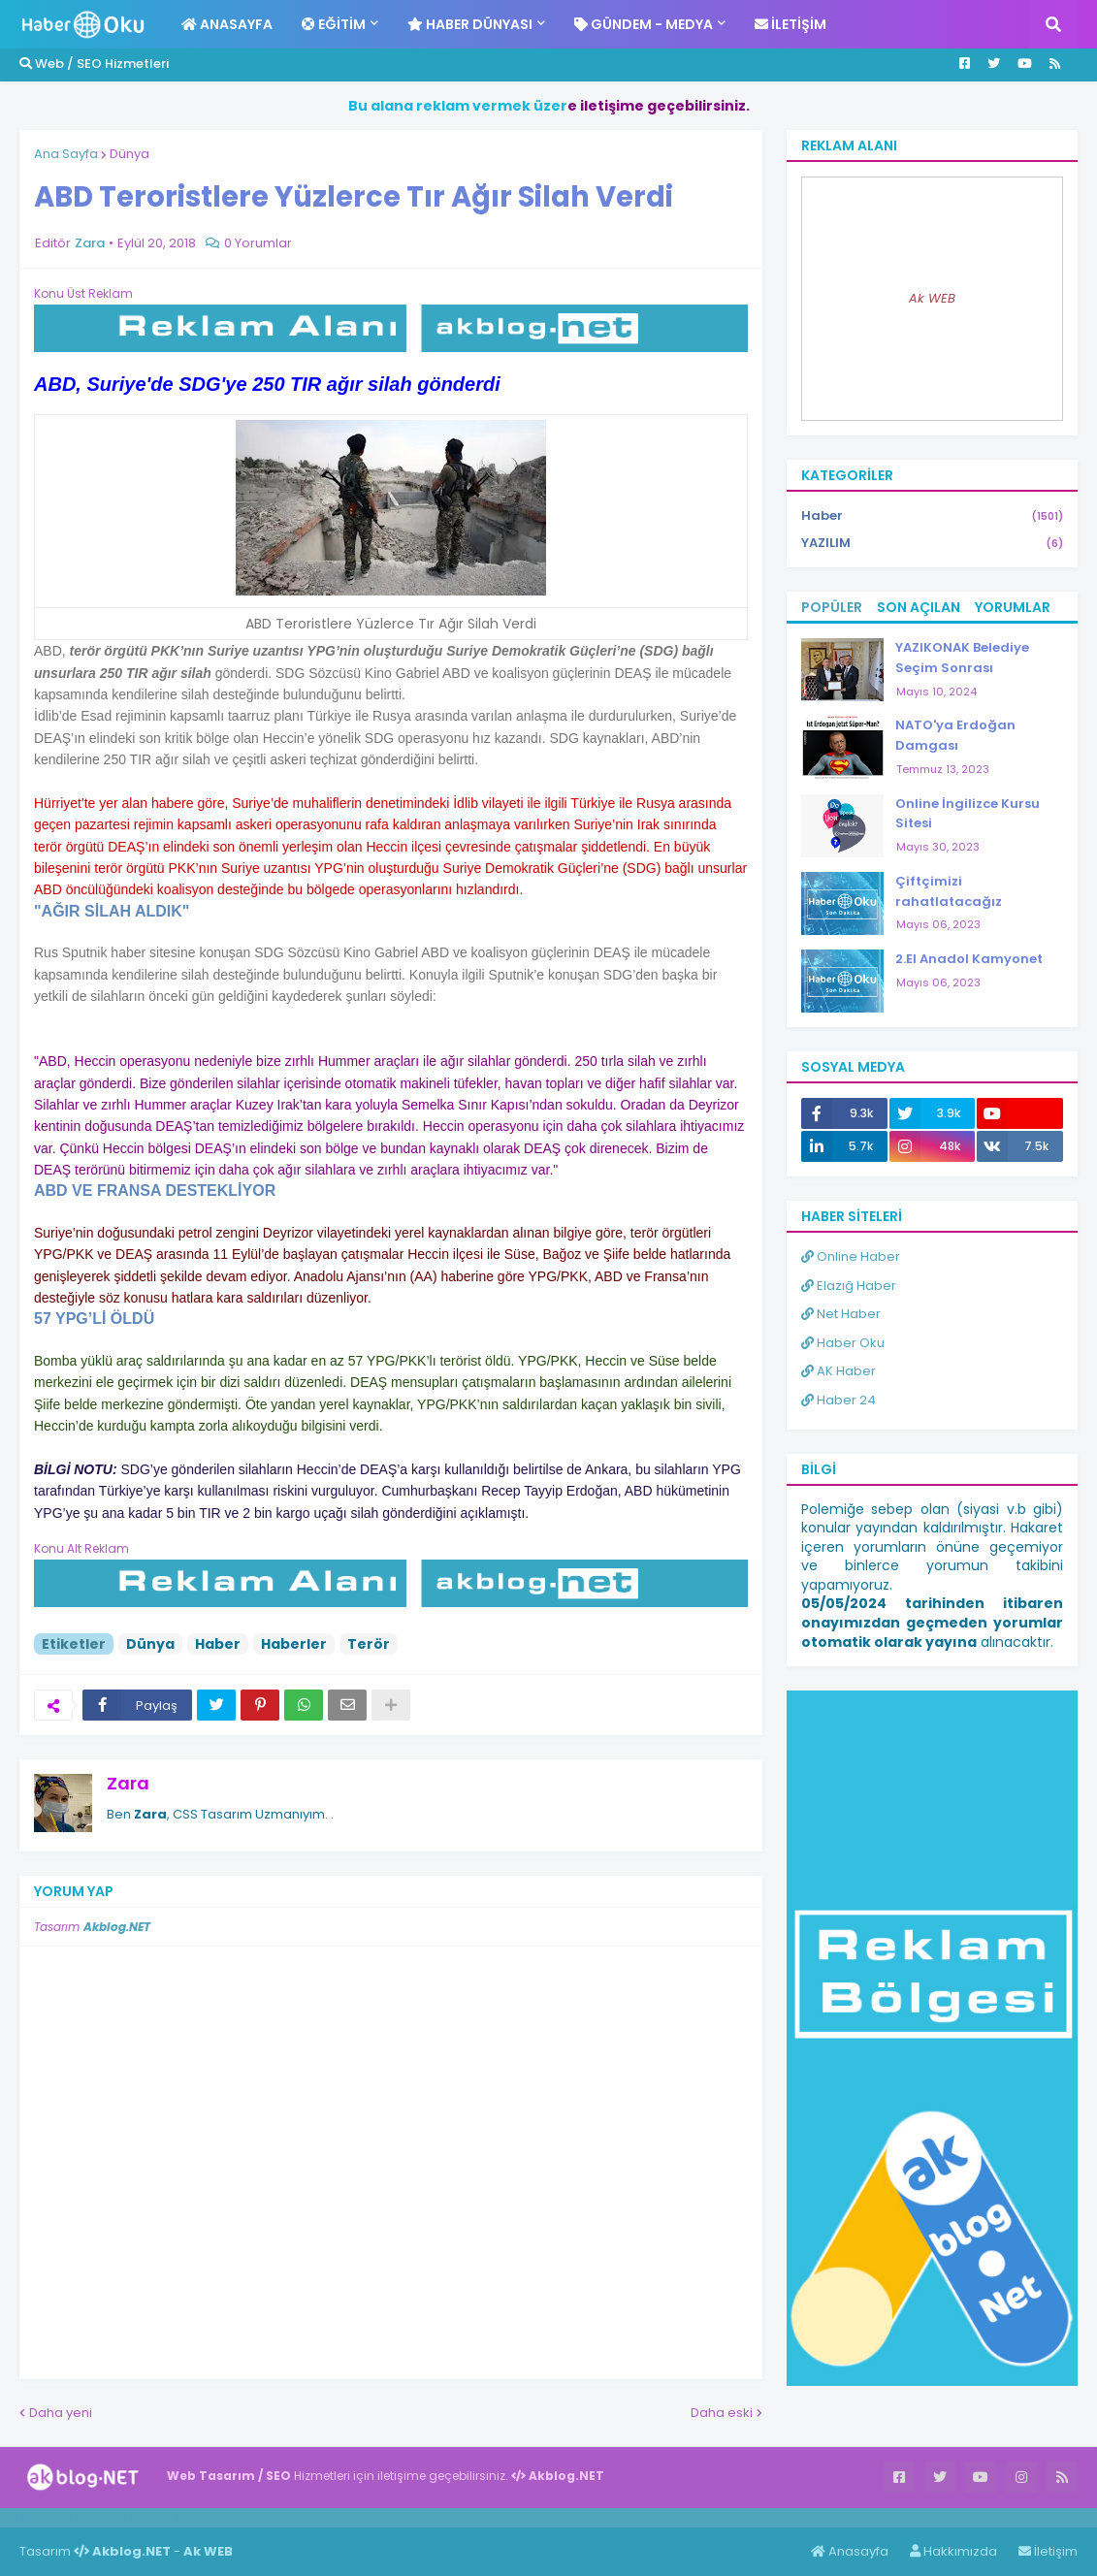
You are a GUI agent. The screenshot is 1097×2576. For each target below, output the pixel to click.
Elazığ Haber (848, 1285)
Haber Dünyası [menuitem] (469, 24)
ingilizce (201, 2517)
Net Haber (841, 1313)
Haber (218, 1644)
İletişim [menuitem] (790, 24)
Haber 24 (838, 1400)
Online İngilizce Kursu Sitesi (967, 813)
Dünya (129, 154)
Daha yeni (60, 2412)
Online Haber (850, 1256)
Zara (128, 1783)
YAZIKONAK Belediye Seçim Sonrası (962, 657)
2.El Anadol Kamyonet (969, 959)
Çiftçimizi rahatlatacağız (948, 891)
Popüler (831, 607)
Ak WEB (932, 298)
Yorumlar (1012, 607)
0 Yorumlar (258, 243)
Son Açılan (918, 607)
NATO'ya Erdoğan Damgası (955, 735)
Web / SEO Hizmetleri (94, 63)
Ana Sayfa (66, 154)
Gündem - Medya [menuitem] (643, 24)
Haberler (294, 1644)
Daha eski (722, 2412)
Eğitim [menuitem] (334, 24)
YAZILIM (932, 543)
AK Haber (838, 1371)
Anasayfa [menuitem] (227, 24)
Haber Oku (843, 1343)
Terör (368, 1644)
